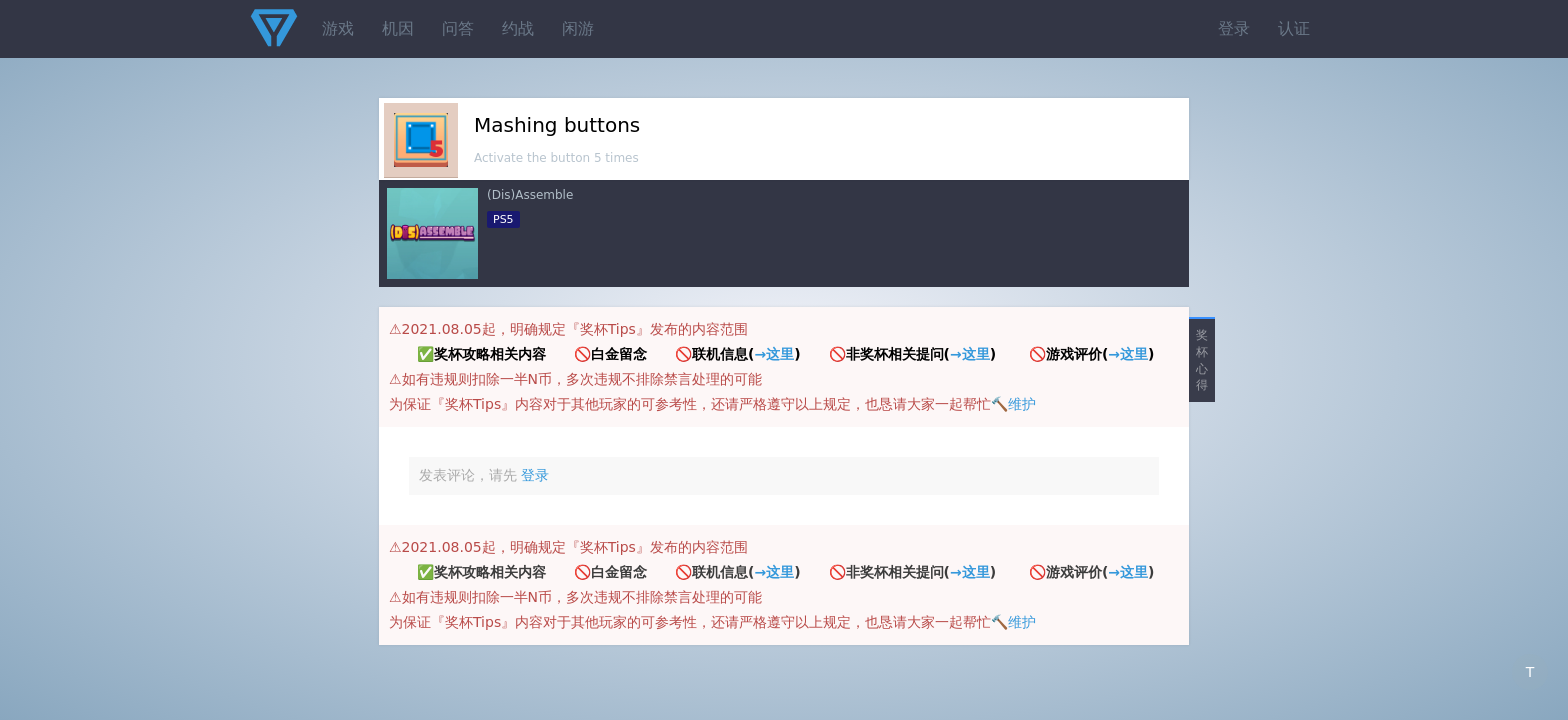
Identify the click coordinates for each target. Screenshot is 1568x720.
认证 (1294, 28)
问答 (458, 28)
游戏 (338, 28)
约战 (518, 28)
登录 (1234, 28)
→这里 (774, 354)
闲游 (578, 28)
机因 (398, 28)
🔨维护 (1013, 404)
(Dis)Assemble (530, 195)
